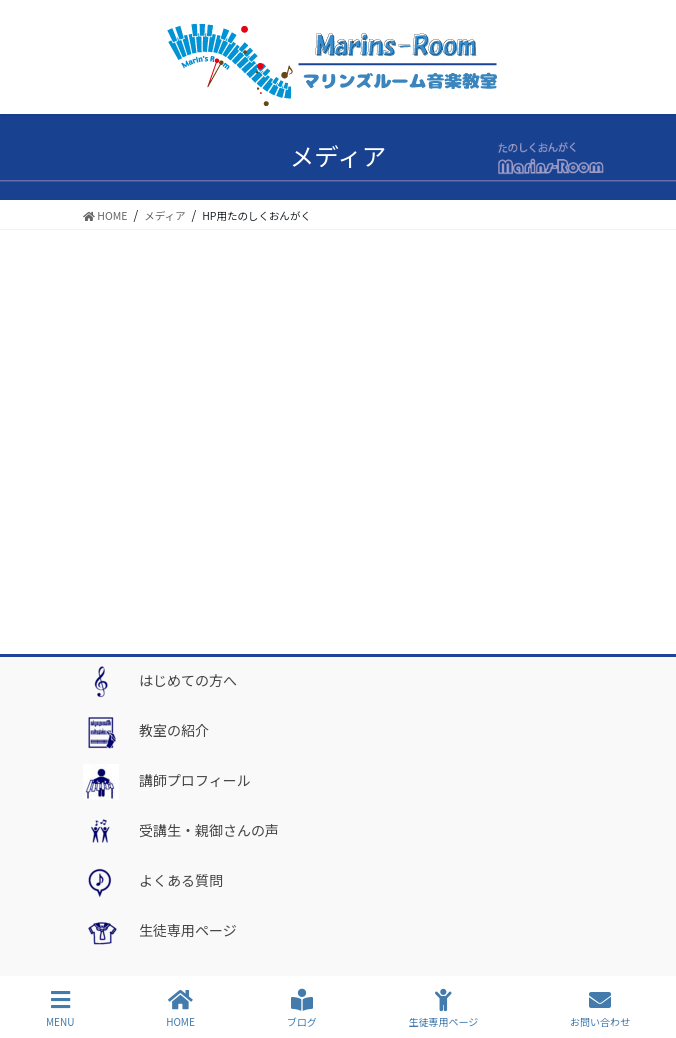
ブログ (302, 1008)
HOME (180, 1008)
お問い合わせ (600, 1008)
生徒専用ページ (443, 1008)
